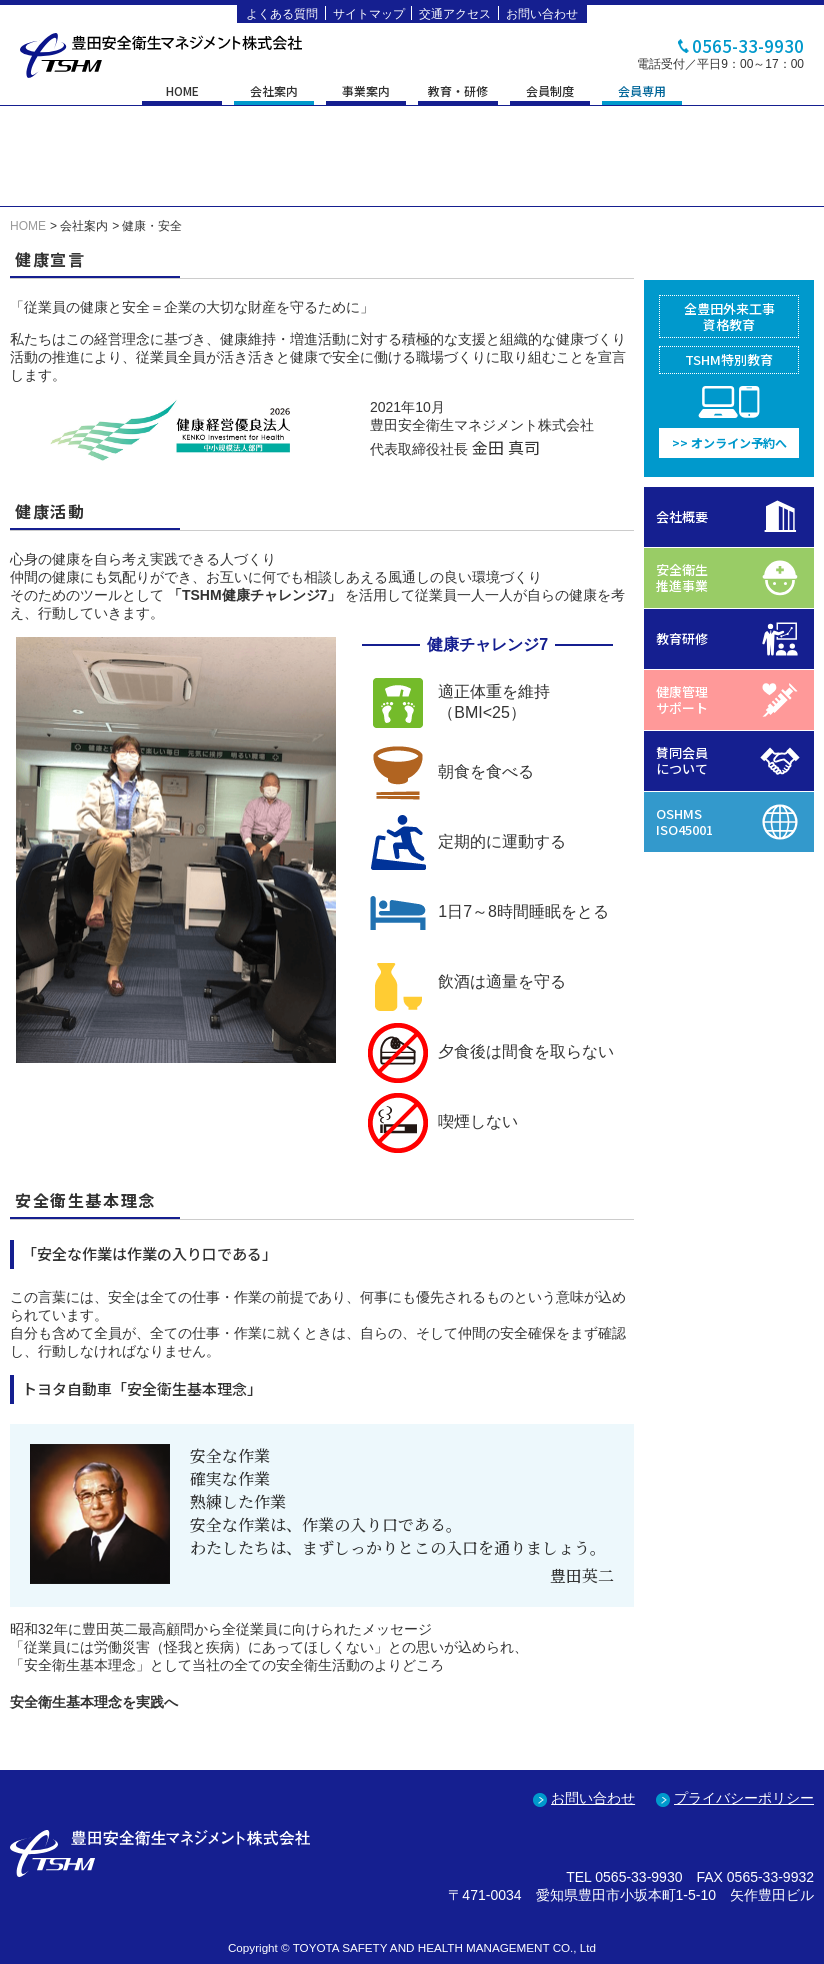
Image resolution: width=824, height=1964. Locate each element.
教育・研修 (458, 92)
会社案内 (274, 92)
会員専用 (642, 92)
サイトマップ (369, 14)
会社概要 (682, 516)
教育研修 (682, 638)
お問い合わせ (542, 14)
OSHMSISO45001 (684, 821)
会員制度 (550, 92)
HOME (182, 92)
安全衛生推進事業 (682, 577)
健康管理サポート (682, 699)
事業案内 (366, 92)
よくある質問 (282, 14)
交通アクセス (455, 14)
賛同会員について (682, 760)
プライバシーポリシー (744, 1798)
